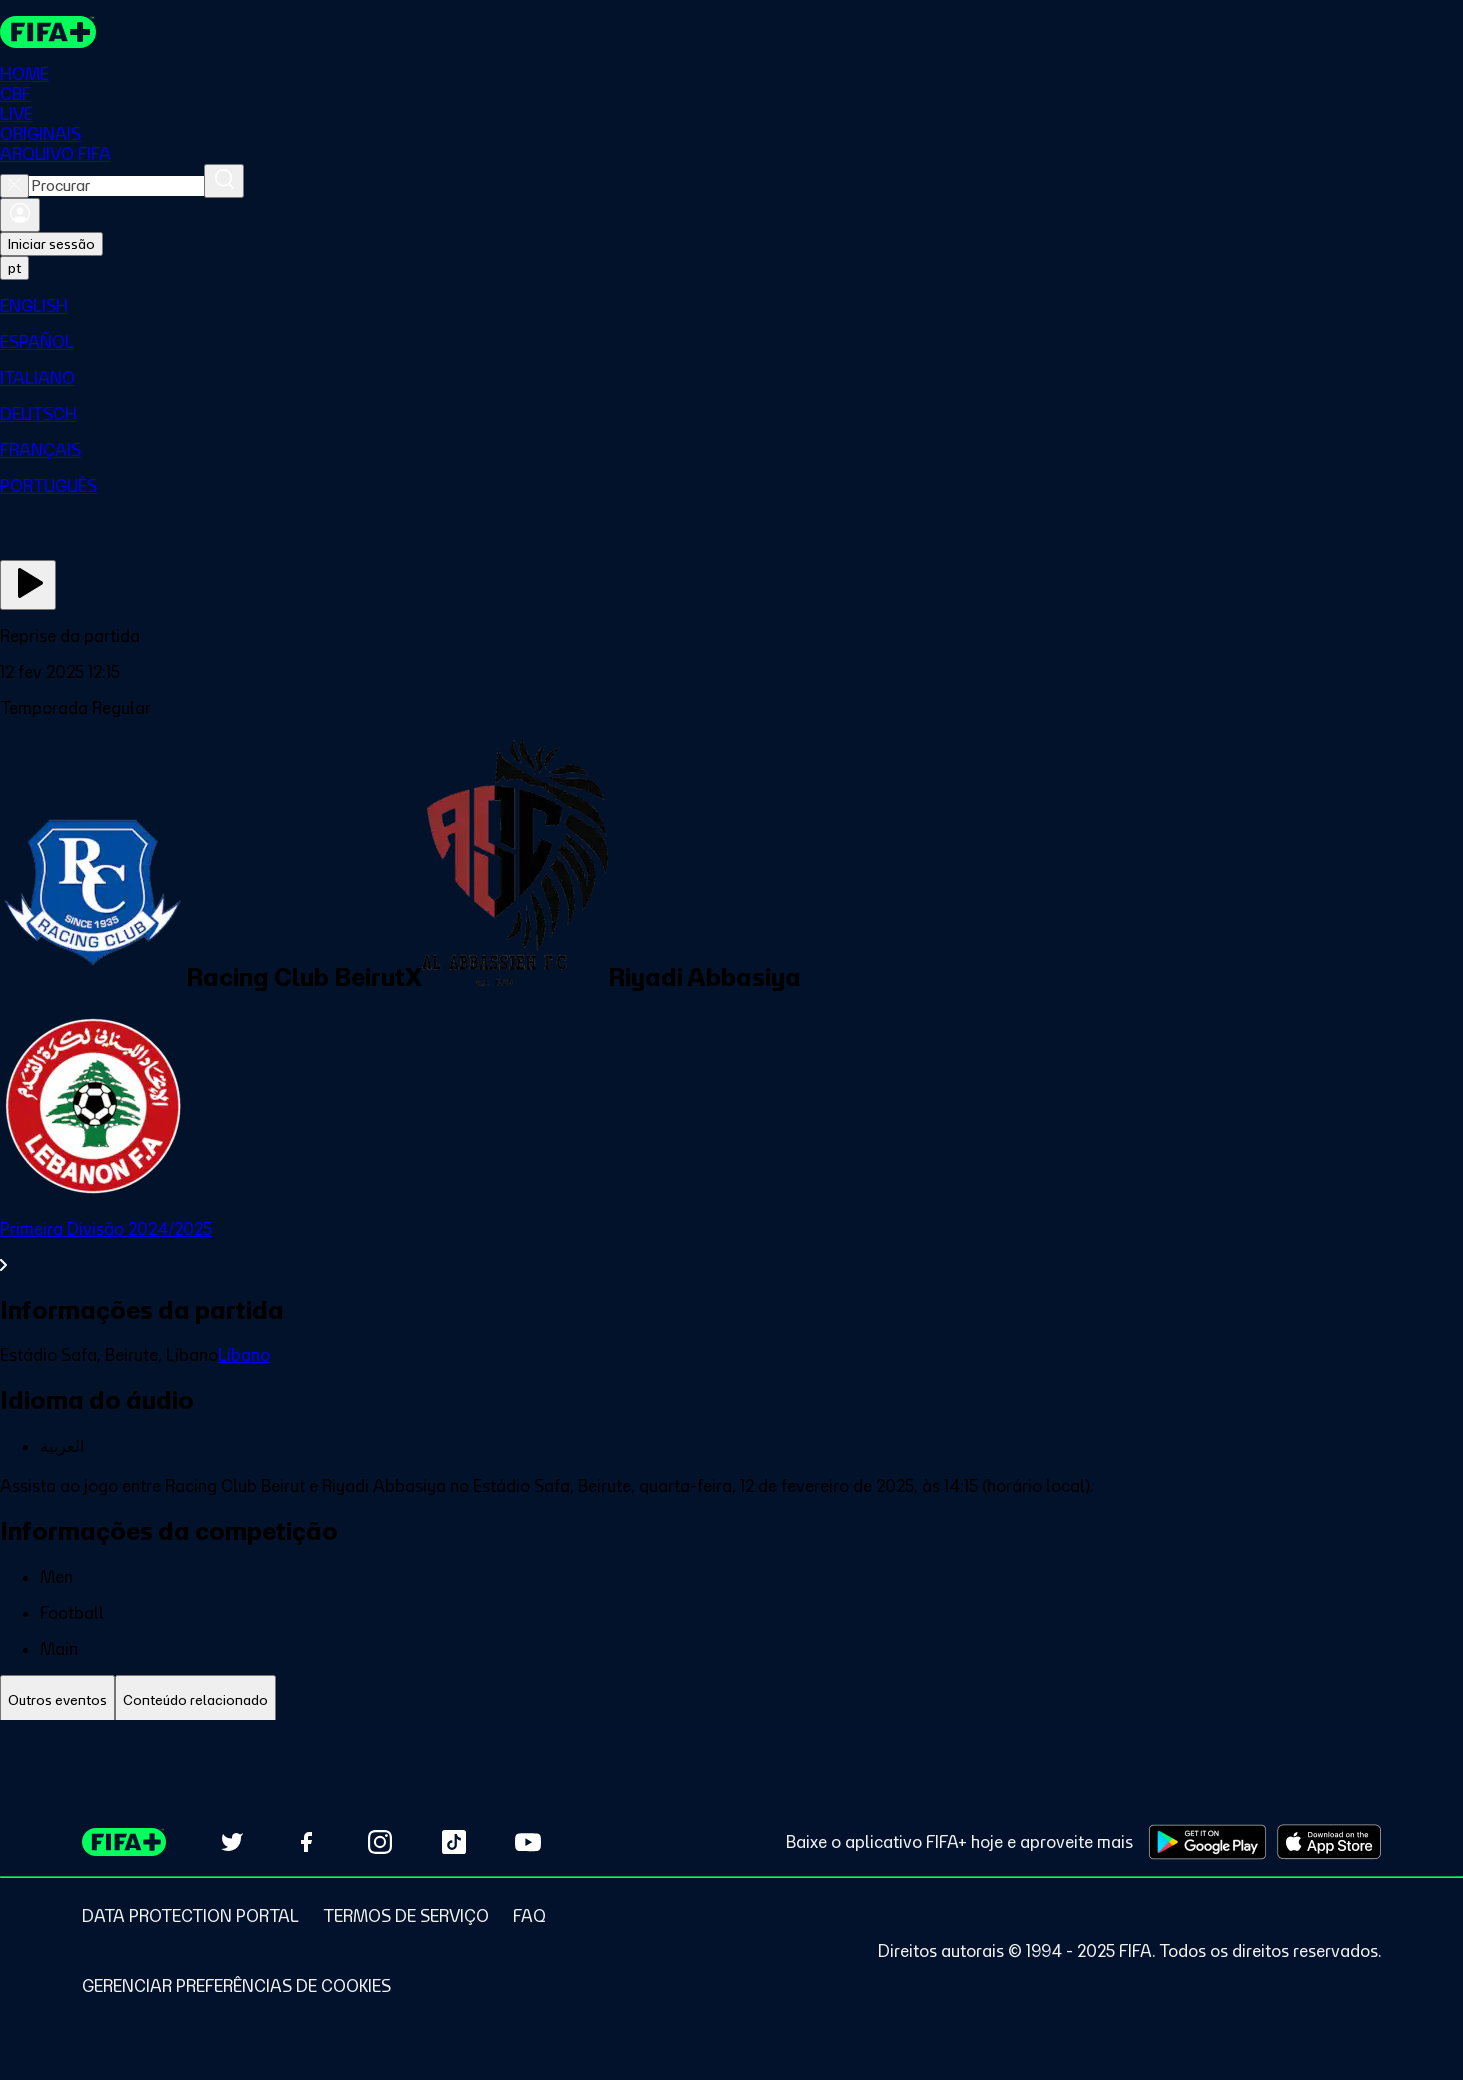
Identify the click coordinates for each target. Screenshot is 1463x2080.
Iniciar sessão (51, 244)
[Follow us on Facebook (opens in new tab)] (306, 1842)
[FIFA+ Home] (48, 32)
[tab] (57, 1700)
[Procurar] (224, 181)
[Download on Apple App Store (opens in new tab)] (1329, 1842)
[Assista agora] (28, 585)
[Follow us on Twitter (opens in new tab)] (232, 1842)
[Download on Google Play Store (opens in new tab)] (1207, 1842)
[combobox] (116, 186)
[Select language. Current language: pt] (14, 268)
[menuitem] (731, 306)
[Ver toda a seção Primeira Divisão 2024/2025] (731, 1247)
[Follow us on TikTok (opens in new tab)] (454, 1842)
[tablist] (731, 1700)
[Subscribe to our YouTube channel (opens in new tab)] (528, 1842)
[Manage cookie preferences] (236, 1986)
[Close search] (14, 186)
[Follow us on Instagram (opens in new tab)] (380, 1842)
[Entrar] (20, 215)
